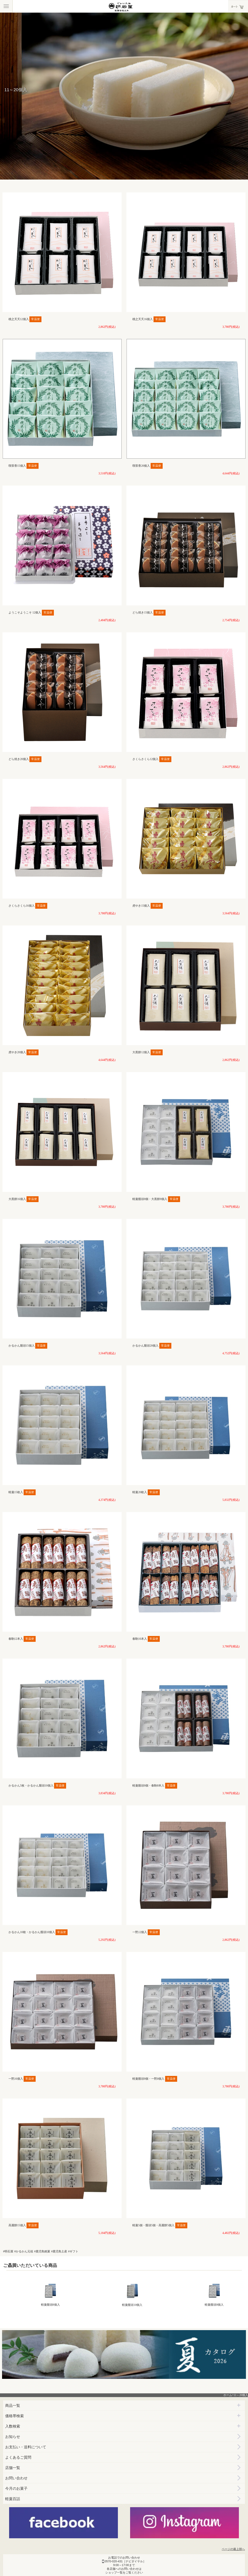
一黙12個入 (140, 1932)
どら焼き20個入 (19, 759)
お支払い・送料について (25, 2447)
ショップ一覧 (114, 2572)
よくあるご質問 (18, 2457)
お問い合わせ (16, 2478)
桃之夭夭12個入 (19, 319)
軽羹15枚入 (16, 1492)
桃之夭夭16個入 (143, 319)
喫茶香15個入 (17, 465)
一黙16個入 (16, 2078)
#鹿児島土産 (59, 2251)
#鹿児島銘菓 (42, 2251)
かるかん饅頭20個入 (145, 1345)
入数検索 (12, 2426)
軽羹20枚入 (140, 1492)
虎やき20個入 (17, 1052)
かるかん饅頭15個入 (21, 1345)
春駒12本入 (16, 1638)
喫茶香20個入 (141, 465)
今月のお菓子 (16, 2488)
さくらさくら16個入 (21, 905)
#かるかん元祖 (23, 2251)
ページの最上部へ (233, 2549)
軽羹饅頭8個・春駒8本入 (148, 1785)
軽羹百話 (12, 2499)
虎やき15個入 (141, 905)
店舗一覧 (12, 2468)
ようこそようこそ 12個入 (25, 612)
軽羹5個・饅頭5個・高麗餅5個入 (153, 2225)
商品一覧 (12, 2406)
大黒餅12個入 (141, 1052)
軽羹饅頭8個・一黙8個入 (148, 2078)
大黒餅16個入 (17, 1199)
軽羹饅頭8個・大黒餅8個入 (150, 1199)
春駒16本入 (140, 1638)
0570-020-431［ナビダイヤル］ (125, 2561)
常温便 (35, 319)
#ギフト (73, 2251)
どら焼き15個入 (143, 612)
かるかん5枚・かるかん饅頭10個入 (31, 1785)
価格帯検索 (14, 2416)
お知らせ (12, 2437)
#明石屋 (8, 2251)
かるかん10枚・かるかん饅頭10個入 (32, 1932)
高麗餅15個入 (17, 2225)
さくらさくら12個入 (145, 759)
